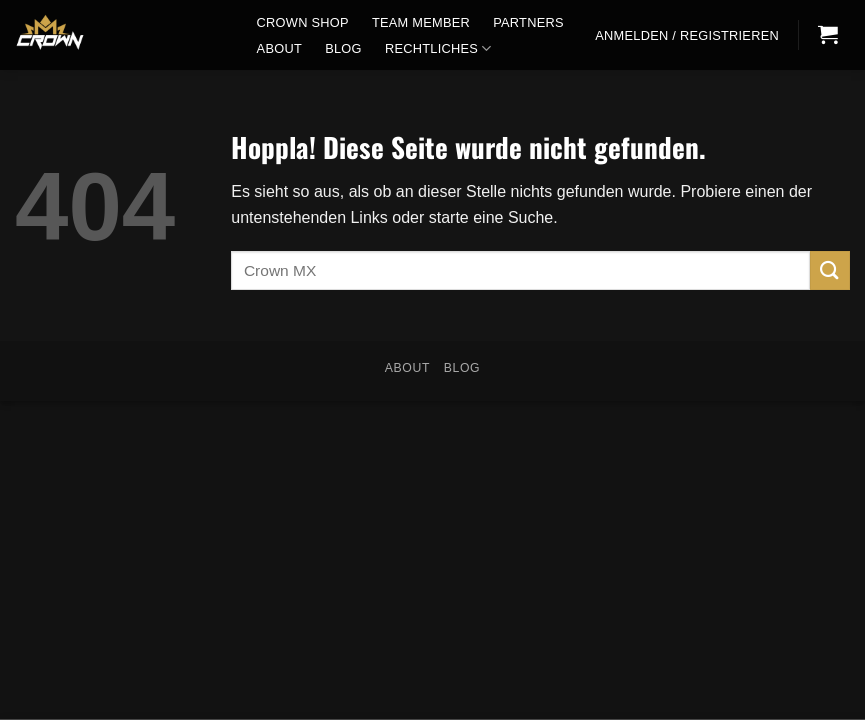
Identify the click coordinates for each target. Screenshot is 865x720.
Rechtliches (438, 48)
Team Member (421, 22)
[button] (687, 36)
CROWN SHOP (303, 22)
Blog (343, 48)
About (279, 48)
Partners (528, 22)
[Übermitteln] (830, 270)
